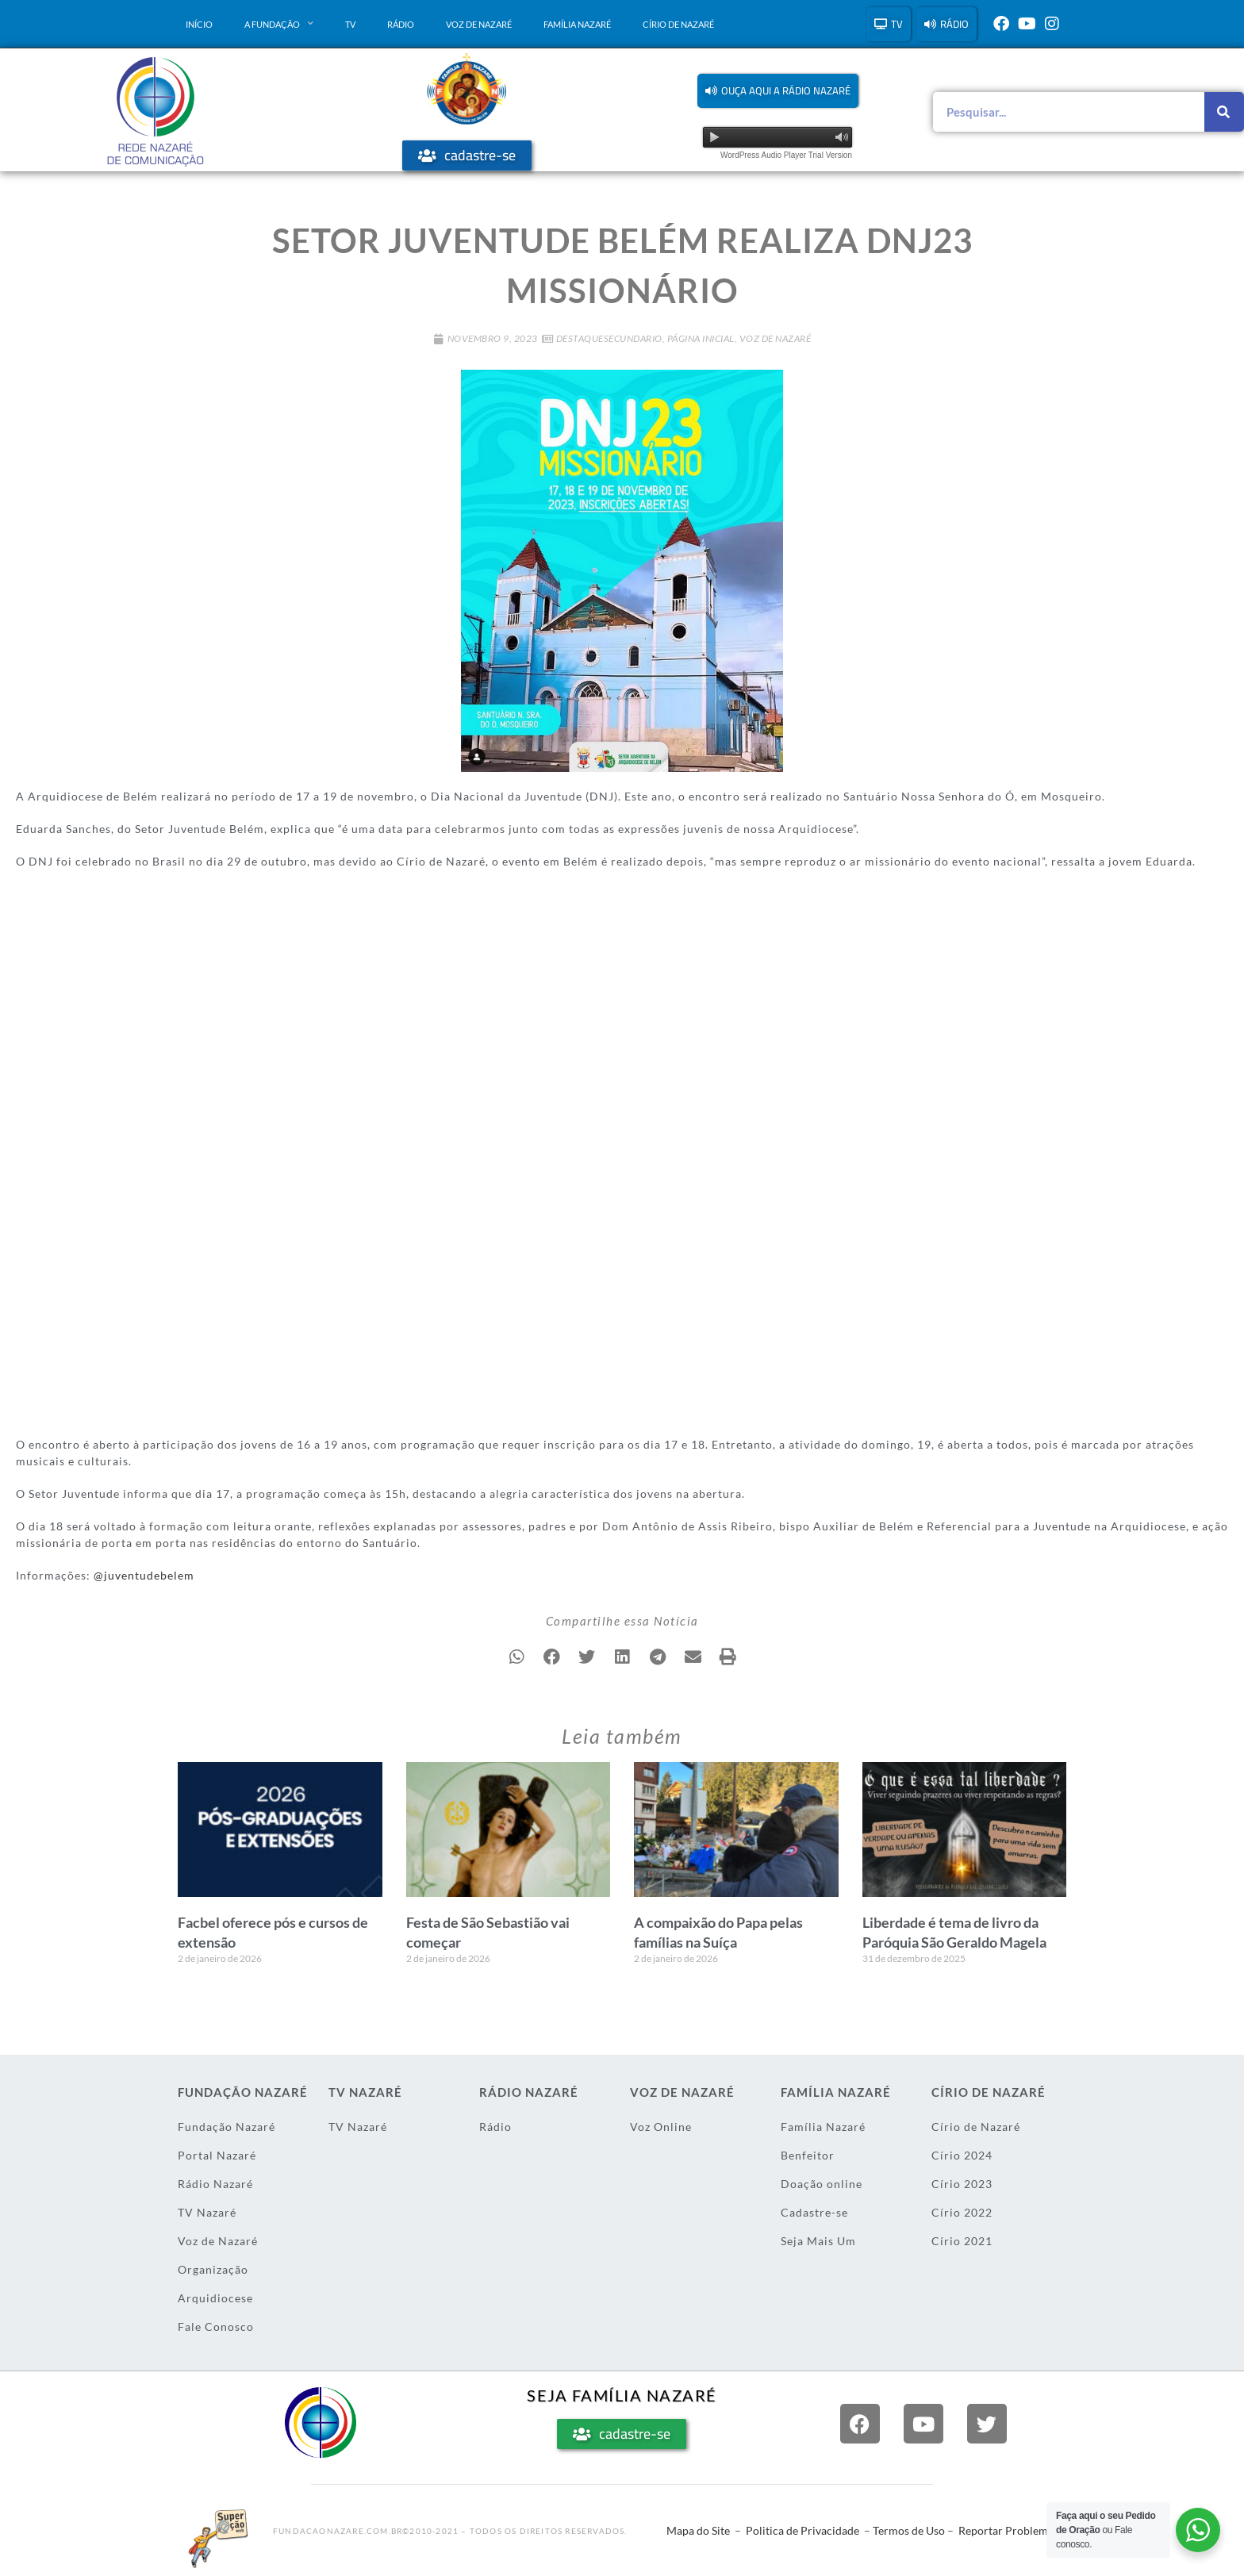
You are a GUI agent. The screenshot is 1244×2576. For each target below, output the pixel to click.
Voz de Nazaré (479, 24)
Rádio (400, 24)
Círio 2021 (962, 2241)
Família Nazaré (577, 24)
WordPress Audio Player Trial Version (786, 155)
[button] (777, 91)
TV (350, 24)
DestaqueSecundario (609, 338)
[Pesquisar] (1224, 112)
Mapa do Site (698, 2530)
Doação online (821, 2183)
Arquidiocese (215, 2298)
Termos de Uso (909, 2530)
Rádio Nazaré (215, 2183)
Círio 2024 (962, 2155)
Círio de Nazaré (678, 24)
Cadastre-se (814, 2212)
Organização (213, 2269)
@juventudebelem (144, 1575)
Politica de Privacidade (802, 2530)
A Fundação (278, 24)
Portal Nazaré (217, 2155)
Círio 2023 (962, 2183)
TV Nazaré (207, 2212)
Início (199, 24)
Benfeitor (808, 2155)
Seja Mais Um (818, 2241)
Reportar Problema (1006, 2530)
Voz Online (661, 2126)
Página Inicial (701, 338)
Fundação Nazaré (226, 2126)
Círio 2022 (962, 2212)
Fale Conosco (216, 2326)
